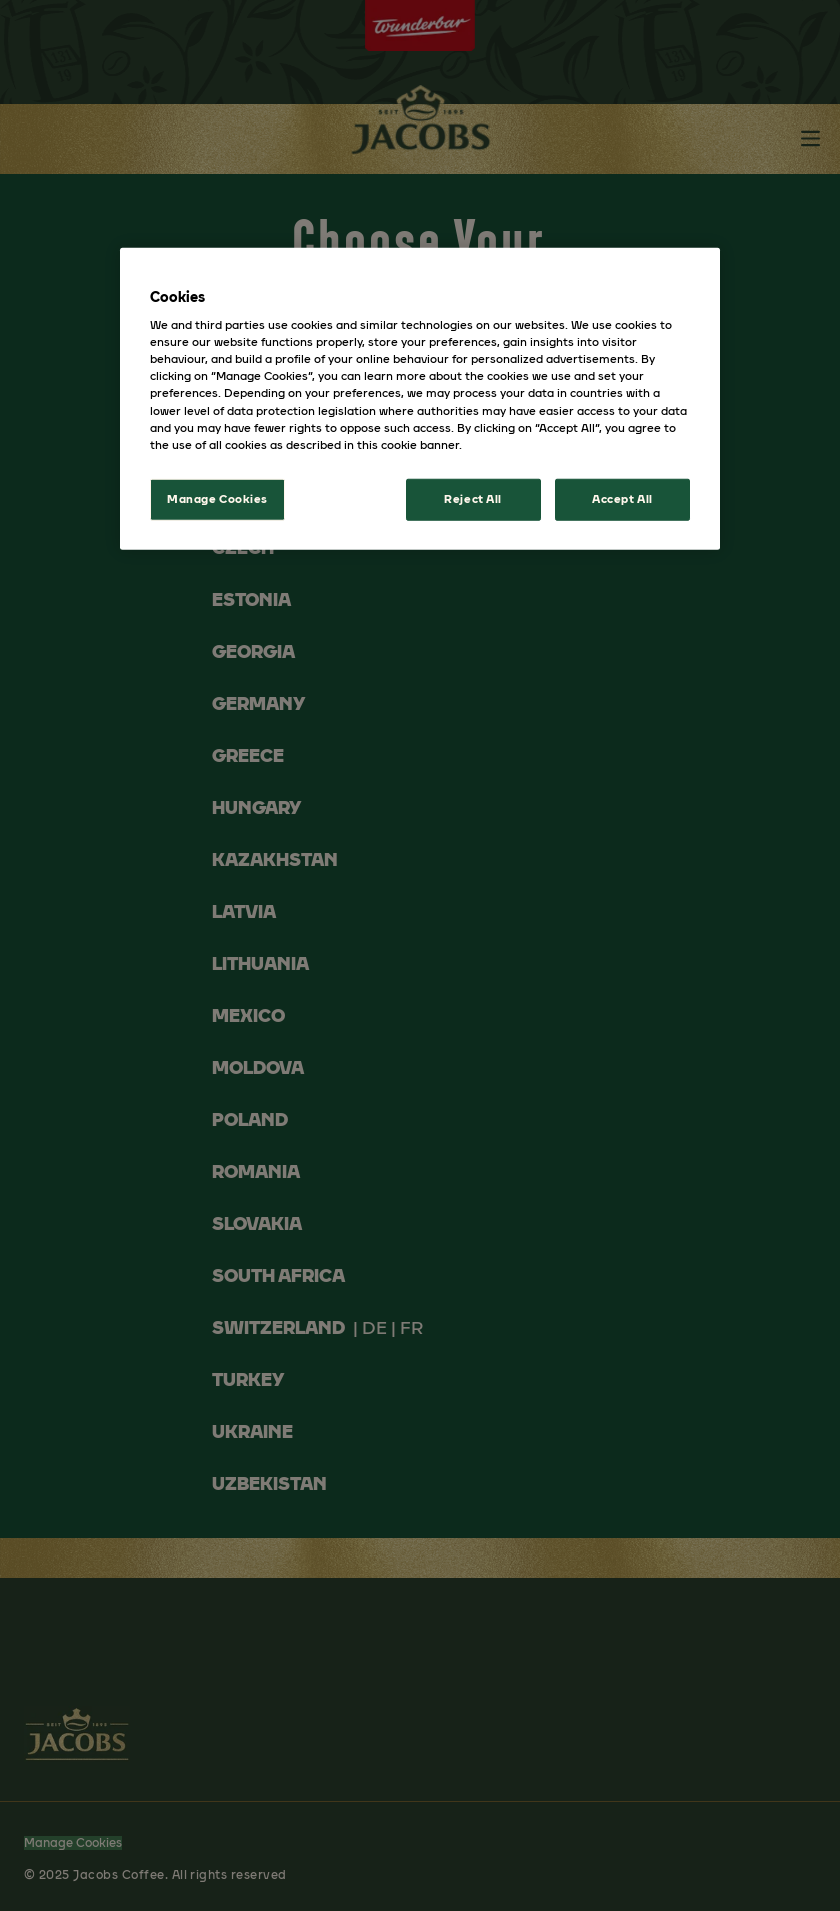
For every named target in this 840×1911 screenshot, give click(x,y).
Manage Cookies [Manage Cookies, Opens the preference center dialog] (217, 498)
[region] (420, 398)
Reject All (473, 498)
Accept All (622, 498)
